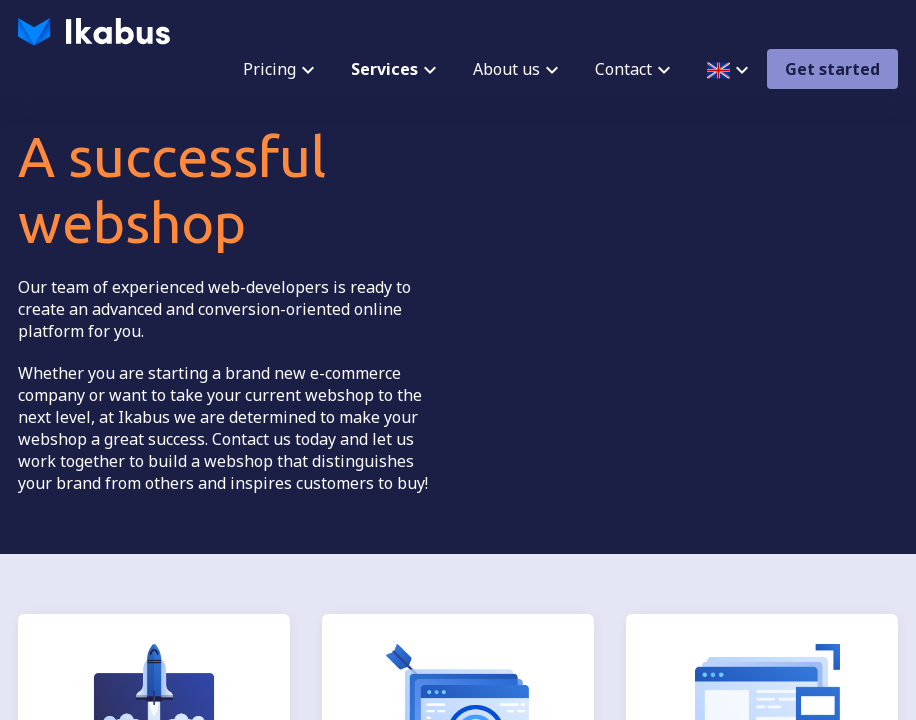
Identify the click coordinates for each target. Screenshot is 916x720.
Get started (832, 69)
